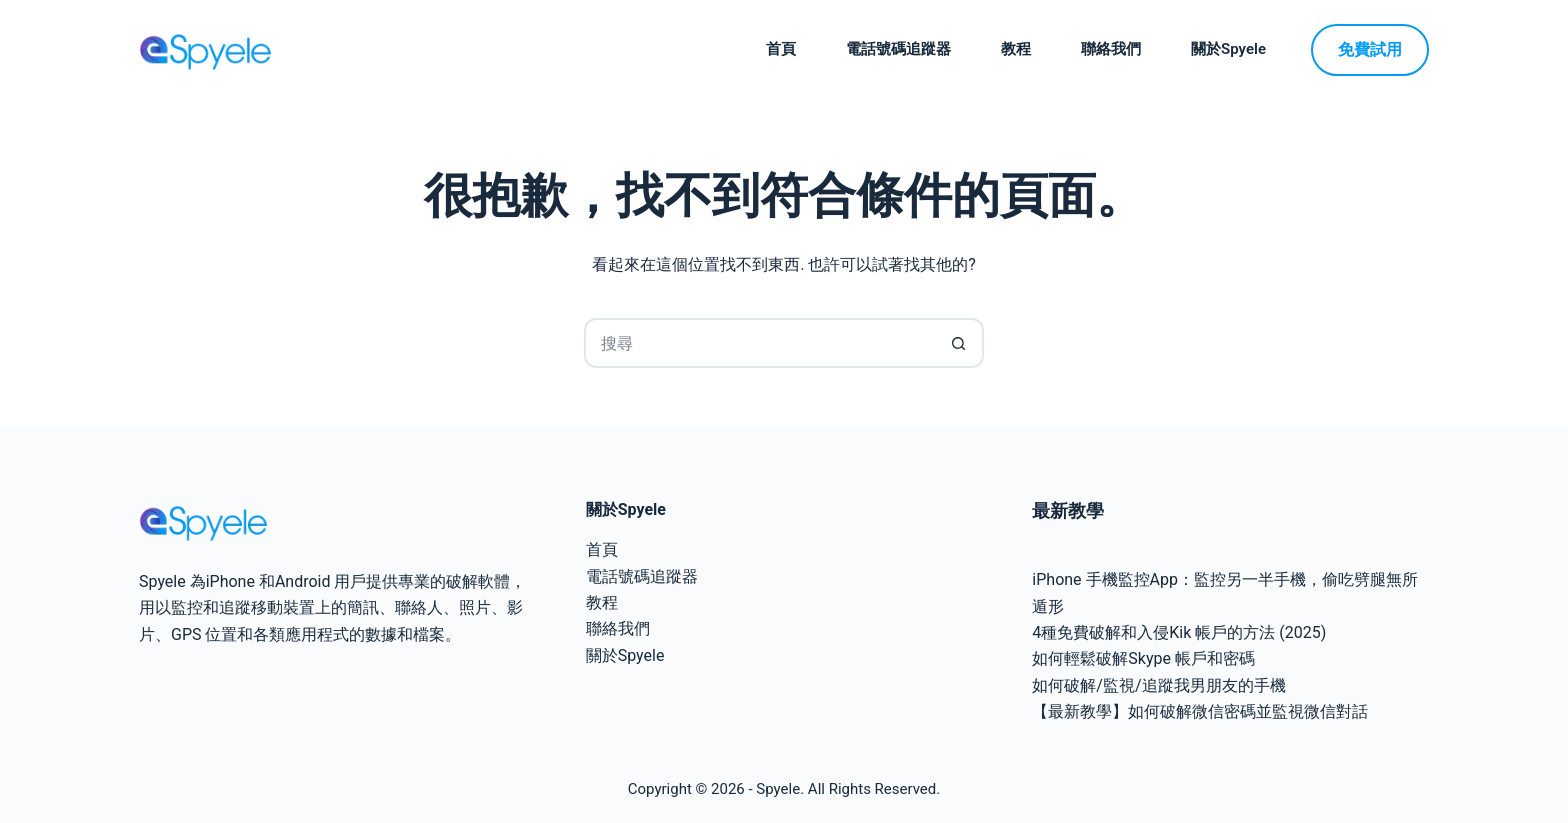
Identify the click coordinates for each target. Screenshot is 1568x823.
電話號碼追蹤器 (642, 576)
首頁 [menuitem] (781, 49)
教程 (602, 602)
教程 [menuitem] (1016, 49)
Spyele (778, 789)
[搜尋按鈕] (959, 343)
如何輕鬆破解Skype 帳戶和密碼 (1143, 658)
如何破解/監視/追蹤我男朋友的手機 (1158, 685)
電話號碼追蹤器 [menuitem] (898, 49)
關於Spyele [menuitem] (1228, 49)
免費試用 (1370, 49)
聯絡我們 (618, 628)
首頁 (602, 549)
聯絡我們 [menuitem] (1111, 49)
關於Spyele (625, 655)
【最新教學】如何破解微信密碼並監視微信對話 (1200, 711)
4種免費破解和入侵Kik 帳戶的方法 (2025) (1179, 632)
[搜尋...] (759, 343)
